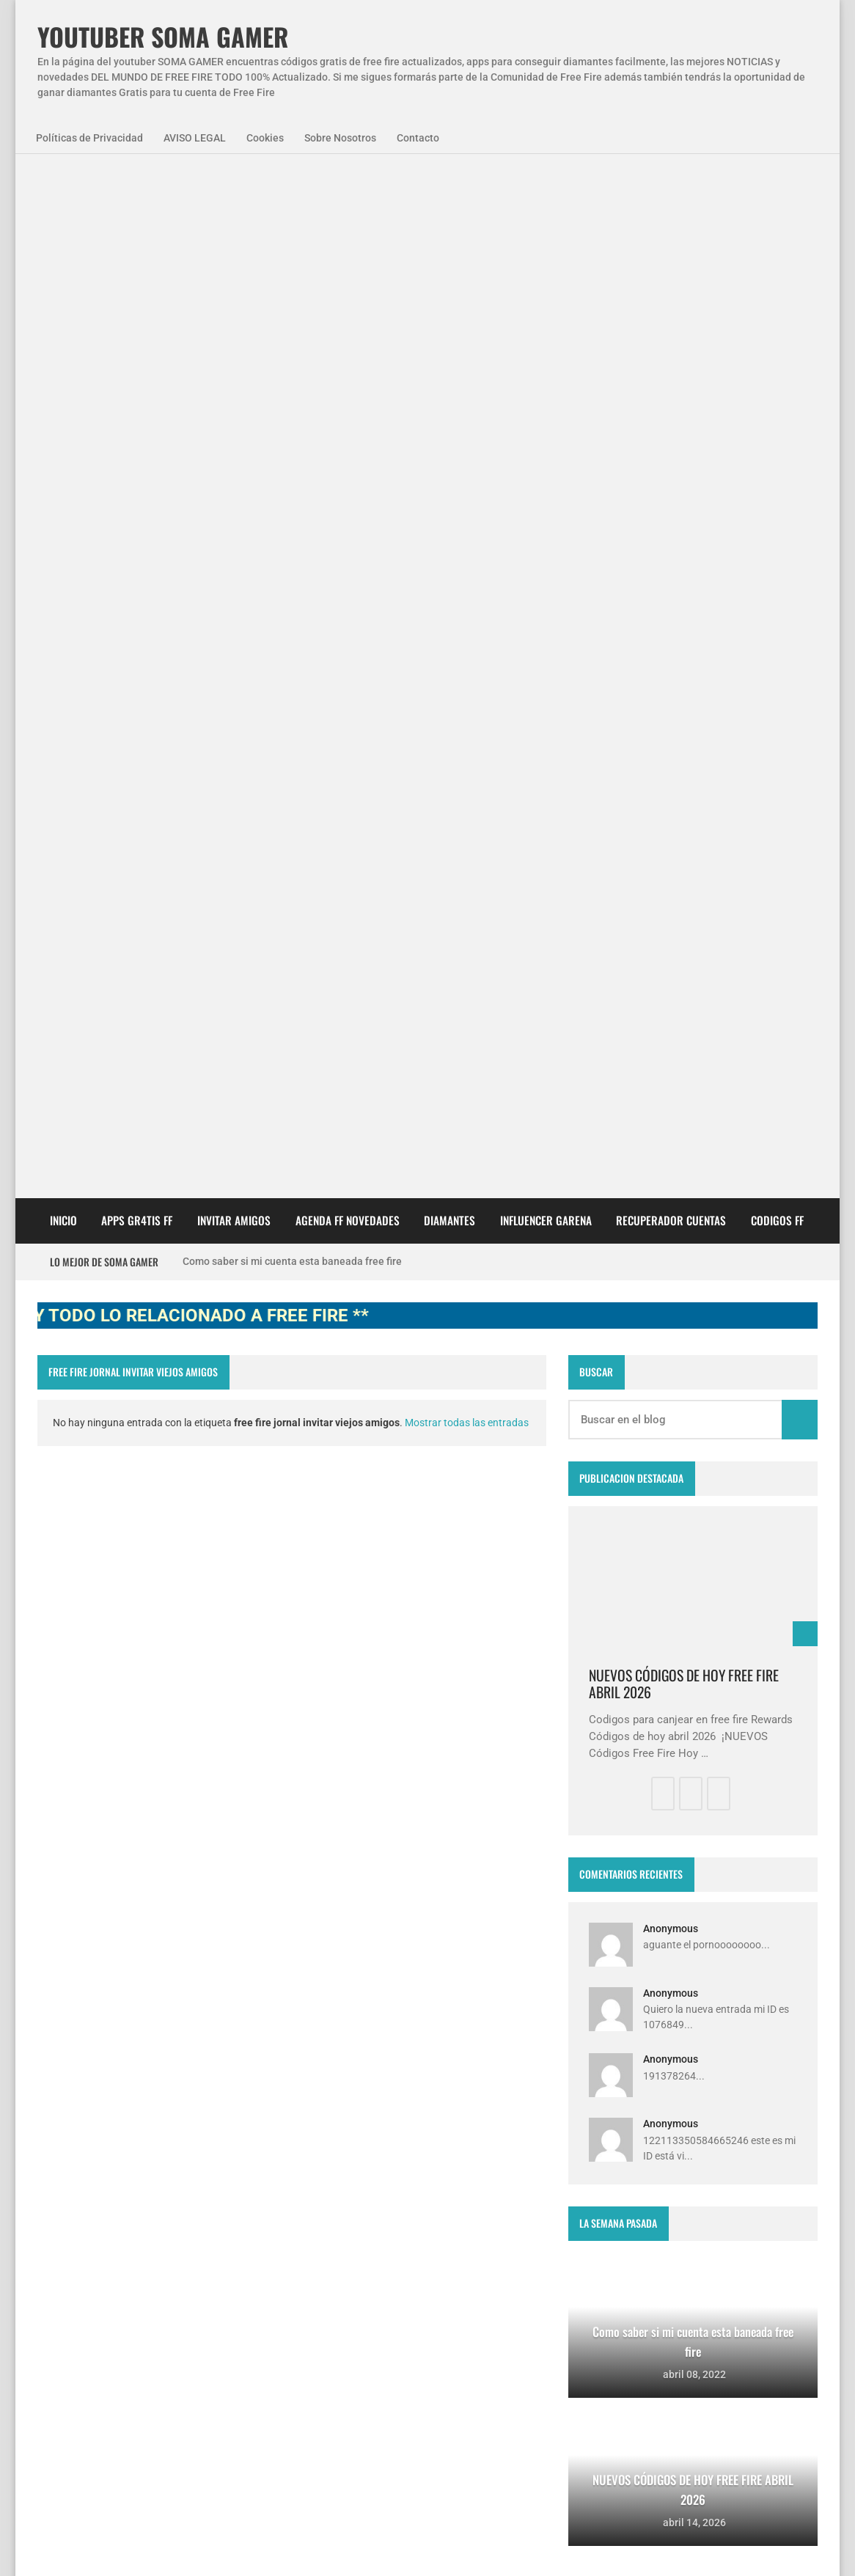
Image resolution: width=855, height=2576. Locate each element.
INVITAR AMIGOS (234, 411)
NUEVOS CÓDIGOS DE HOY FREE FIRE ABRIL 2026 (684, 875)
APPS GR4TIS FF (136, 411)
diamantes (138, 2298)
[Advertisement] (427, 279)
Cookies (265, 138)
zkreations (742, 2104)
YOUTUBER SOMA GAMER (162, 37)
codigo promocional (180, 2258)
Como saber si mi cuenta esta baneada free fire (292, 452)
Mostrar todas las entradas (467, 614)
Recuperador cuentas (671, 411)
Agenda (121, 2219)
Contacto (418, 138)
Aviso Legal (185, 2546)
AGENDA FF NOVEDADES (348, 411)
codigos (68, 2298)
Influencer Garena (546, 411)
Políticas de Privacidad (89, 138)
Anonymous (670, 1120)
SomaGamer (78, 2258)
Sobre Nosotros (340, 138)
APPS (63, 2219)
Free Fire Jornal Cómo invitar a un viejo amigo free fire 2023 (453, 2214)
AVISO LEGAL (195, 138)
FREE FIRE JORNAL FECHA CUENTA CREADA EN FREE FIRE (459, 2361)
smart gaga (217, 2298)
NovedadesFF (198, 2219)
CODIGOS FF (777, 411)
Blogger (798, 2104)
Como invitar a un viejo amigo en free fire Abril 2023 (451, 2434)
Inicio (63, 411)
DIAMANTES (449, 411)
